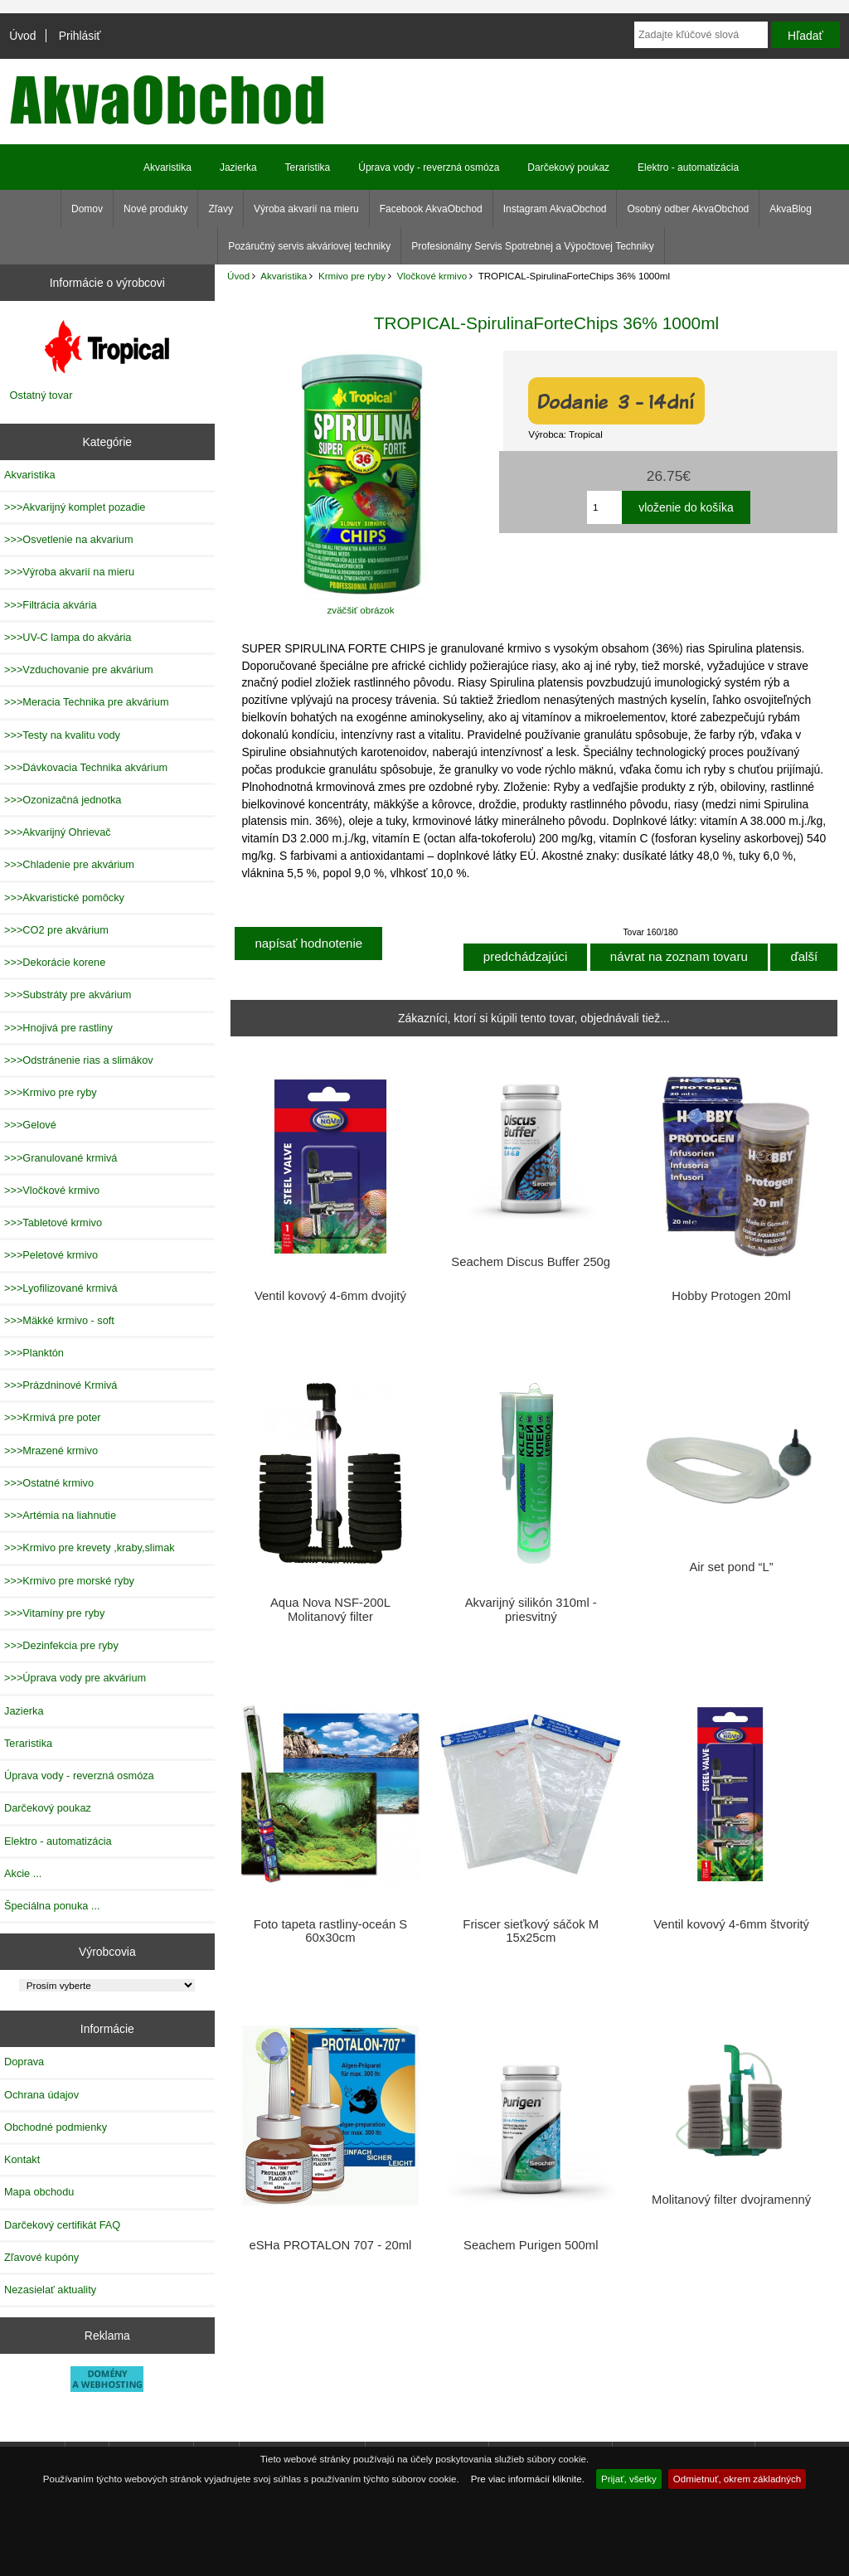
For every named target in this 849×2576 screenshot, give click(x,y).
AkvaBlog (790, 209)
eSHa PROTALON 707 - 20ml (330, 2245)
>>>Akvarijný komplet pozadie (74, 507)
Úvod (22, 35)
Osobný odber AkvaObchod (688, 209)
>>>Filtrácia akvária (50, 605)
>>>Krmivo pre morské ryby (69, 1580)
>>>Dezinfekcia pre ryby (61, 1645)
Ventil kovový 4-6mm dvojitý (330, 1296)
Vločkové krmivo (432, 275)
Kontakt (22, 2159)
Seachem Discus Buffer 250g (530, 1262)
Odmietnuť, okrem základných (737, 2478)
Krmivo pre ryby (352, 275)
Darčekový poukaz (568, 167)
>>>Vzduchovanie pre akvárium (78, 669)
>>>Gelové (30, 1124)
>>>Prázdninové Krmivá (60, 1385)
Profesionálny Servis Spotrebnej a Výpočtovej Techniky (532, 246)
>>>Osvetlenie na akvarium (68, 539)
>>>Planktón (34, 1352)
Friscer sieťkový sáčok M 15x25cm (531, 1931)
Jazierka (238, 167)
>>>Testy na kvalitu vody (62, 735)
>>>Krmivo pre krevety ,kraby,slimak (89, 1547)
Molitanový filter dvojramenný (731, 2199)
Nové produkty (155, 209)
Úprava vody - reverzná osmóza (428, 167)
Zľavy (220, 209)
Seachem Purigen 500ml (530, 2245)
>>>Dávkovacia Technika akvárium (85, 767)
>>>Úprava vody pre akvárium (75, 1677)
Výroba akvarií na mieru (306, 209)
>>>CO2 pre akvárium (56, 930)
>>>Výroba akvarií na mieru (69, 571)
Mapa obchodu (39, 2191)
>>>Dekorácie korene (54, 962)
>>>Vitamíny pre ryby (54, 1613)
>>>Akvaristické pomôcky (64, 897)
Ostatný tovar (41, 395)
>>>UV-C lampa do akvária (67, 637)
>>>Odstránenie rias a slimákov (78, 1060)
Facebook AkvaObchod (431, 209)
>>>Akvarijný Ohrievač (57, 832)
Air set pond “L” (731, 1567)
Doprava (24, 2061)
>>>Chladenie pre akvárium (69, 864)
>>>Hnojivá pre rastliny (58, 1027)
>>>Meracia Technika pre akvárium (86, 702)
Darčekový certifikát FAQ (62, 2225)
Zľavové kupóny (41, 2257)
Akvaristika (283, 275)
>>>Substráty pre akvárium (67, 994)
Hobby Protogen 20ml (731, 1296)
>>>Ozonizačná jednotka (62, 799)
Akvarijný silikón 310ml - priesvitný (531, 1609)
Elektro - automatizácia (688, 167)
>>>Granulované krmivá (60, 1158)
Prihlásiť (80, 35)
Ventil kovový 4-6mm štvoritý (731, 1924)
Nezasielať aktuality (50, 2289)
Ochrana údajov (41, 2094)
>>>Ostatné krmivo (49, 1483)
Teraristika (308, 167)
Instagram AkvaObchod (555, 209)
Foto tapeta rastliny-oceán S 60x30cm (330, 1931)
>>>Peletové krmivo (51, 1255)
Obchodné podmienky (55, 2127)
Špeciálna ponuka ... (52, 1905)
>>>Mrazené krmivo (51, 1450)
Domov (87, 209)
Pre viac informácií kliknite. (528, 2478)
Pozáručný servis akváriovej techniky (309, 246)
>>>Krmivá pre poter (52, 1417)
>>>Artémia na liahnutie (60, 1515)
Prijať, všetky (629, 2478)
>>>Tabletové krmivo (53, 1222)
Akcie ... (22, 1873)
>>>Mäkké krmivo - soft (59, 1320)
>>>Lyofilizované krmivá (61, 1288)
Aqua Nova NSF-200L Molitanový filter (330, 1609)
